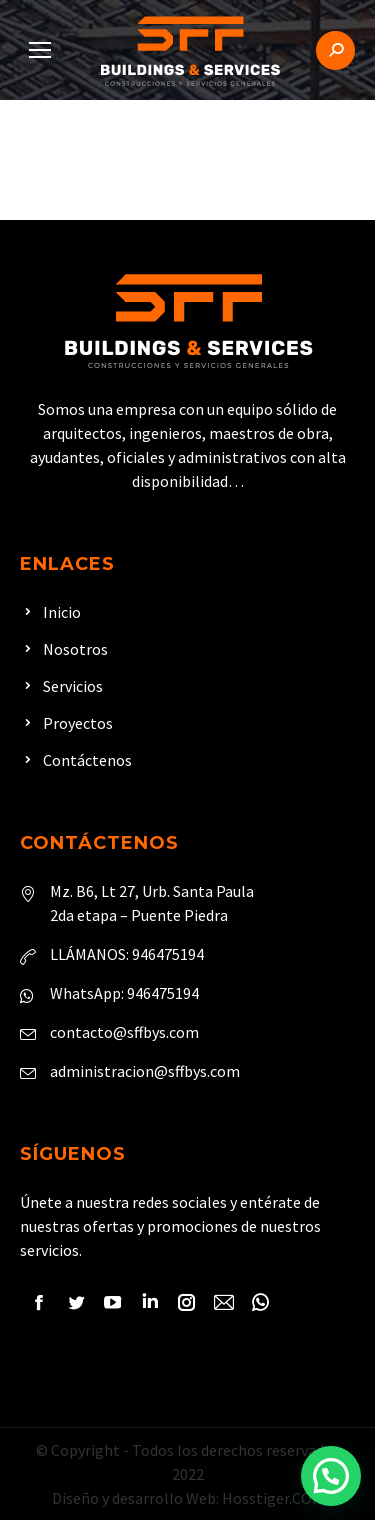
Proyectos (78, 723)
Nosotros (75, 649)
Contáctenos (87, 760)
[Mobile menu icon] (40, 50)
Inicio (62, 612)
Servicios (73, 686)
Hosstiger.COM (273, 1498)
